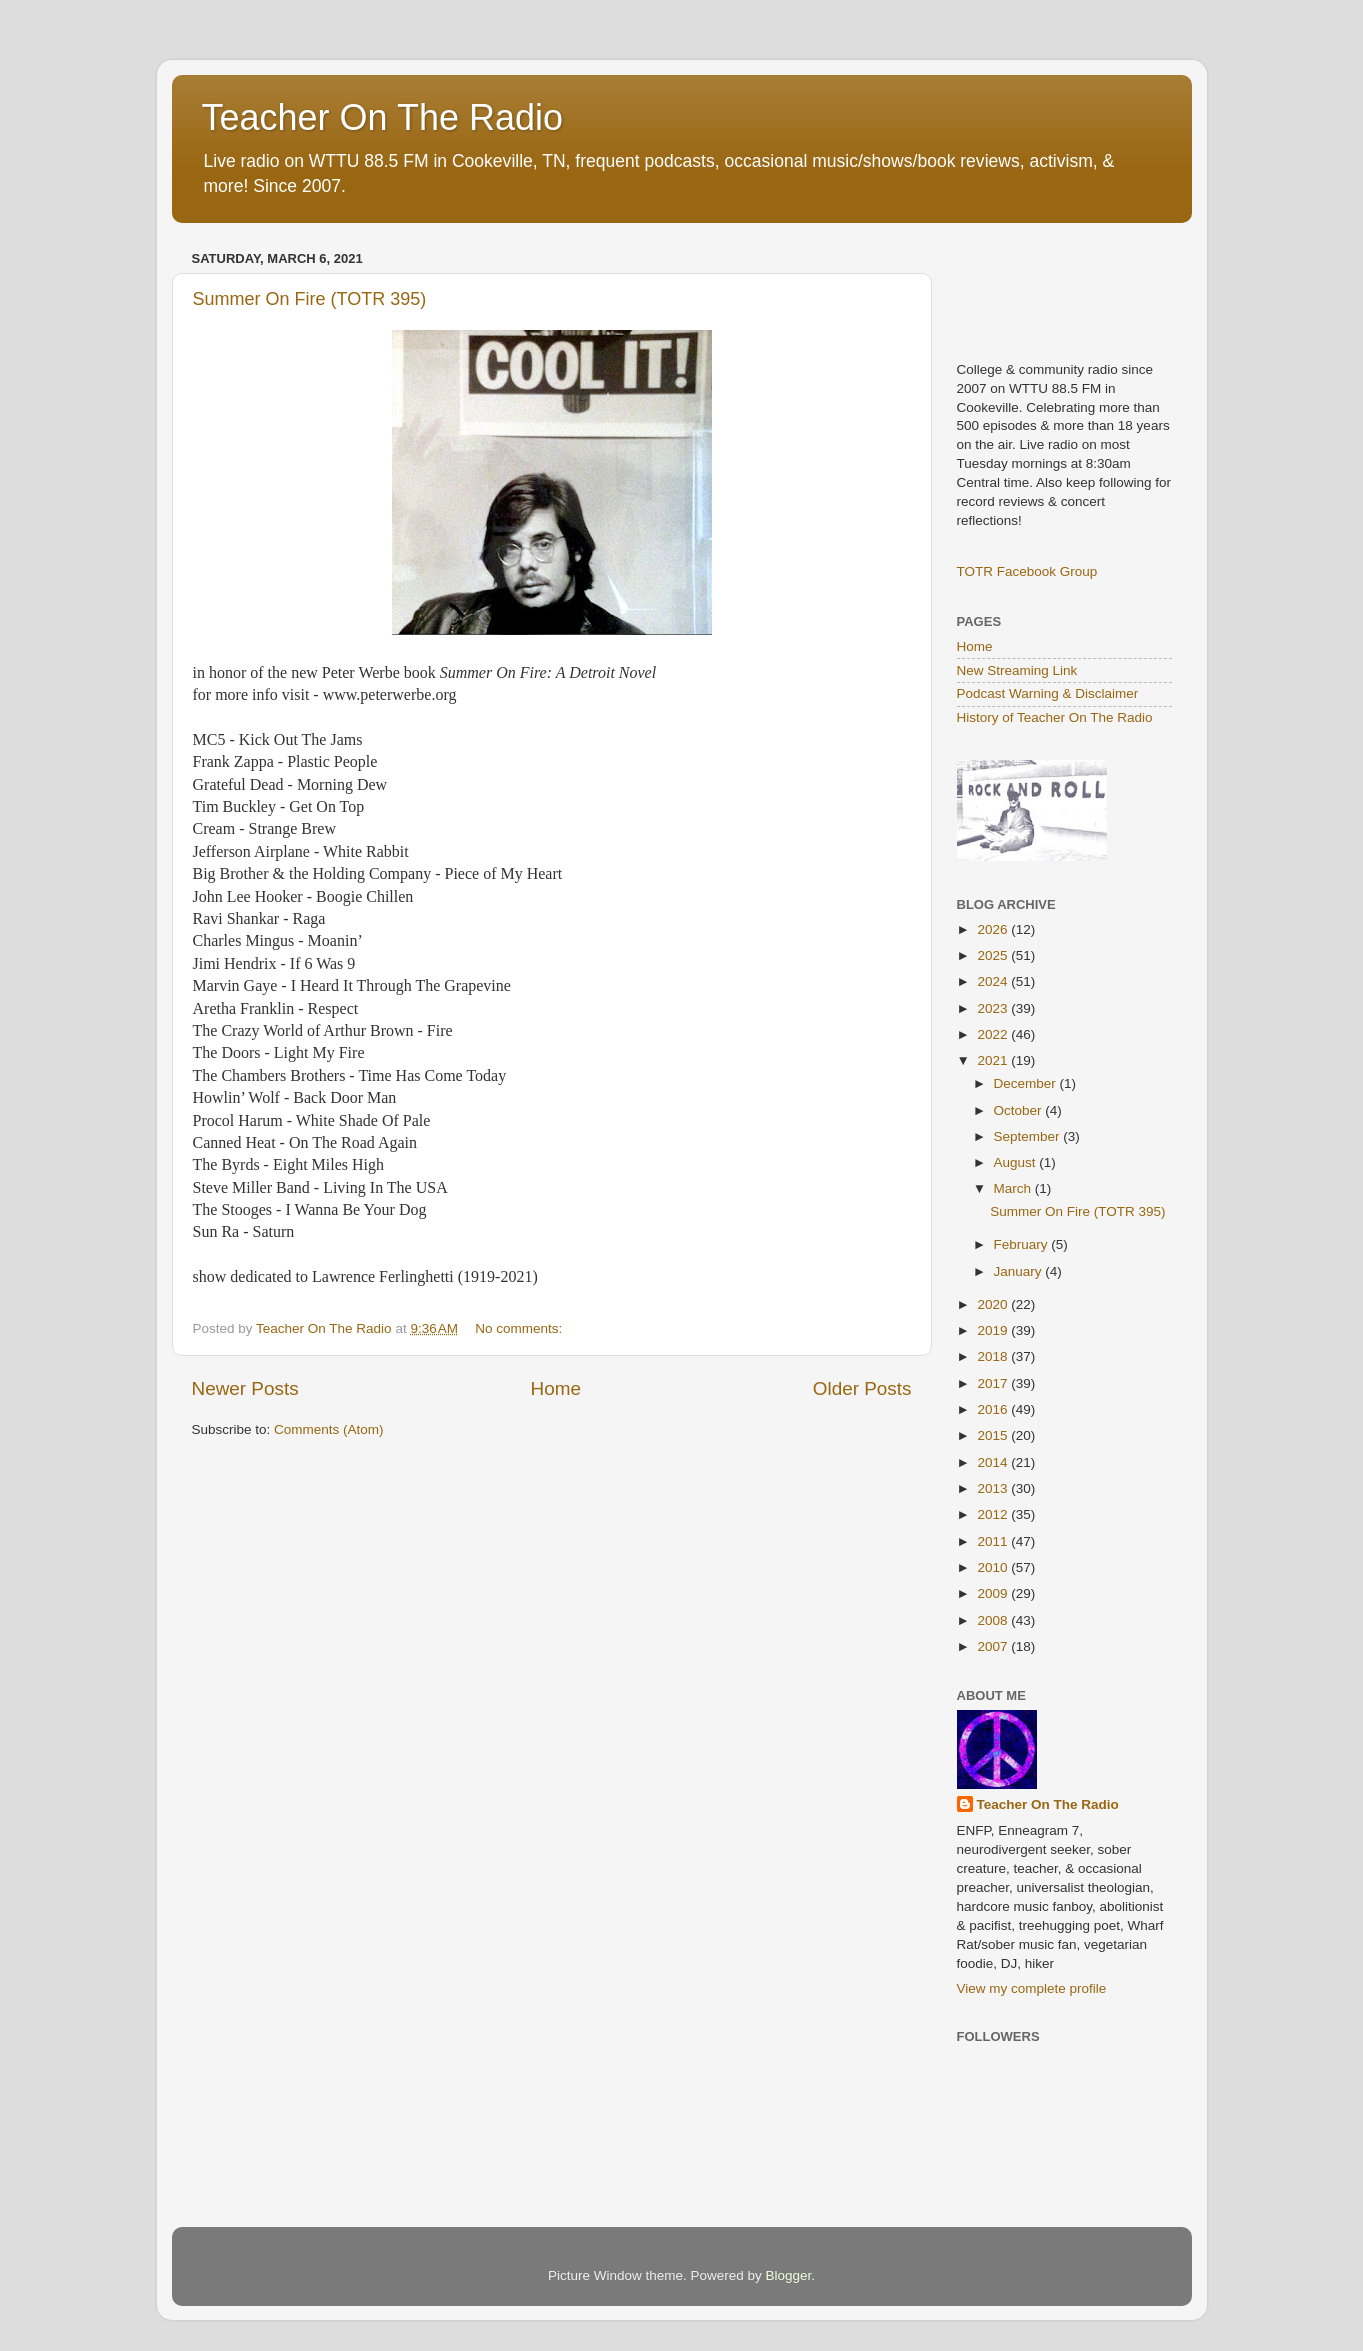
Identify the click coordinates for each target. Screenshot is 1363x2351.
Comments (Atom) (329, 1429)
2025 (994, 955)
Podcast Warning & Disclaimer (1048, 693)
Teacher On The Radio (383, 117)
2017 (994, 1383)
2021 (994, 1060)
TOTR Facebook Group (1027, 571)
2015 (994, 1435)
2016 (994, 1409)
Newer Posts (245, 1388)
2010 (994, 1567)
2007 (994, 1646)
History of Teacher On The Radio (1055, 717)
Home (556, 1388)
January (1020, 1271)
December (1027, 1083)
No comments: (520, 1328)
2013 (994, 1488)
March (1014, 1188)
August (1017, 1162)
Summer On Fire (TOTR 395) (310, 299)
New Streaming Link (1017, 670)
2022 (994, 1034)
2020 (994, 1304)
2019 (994, 1330)
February (1023, 1244)
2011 (994, 1541)
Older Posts (862, 1388)
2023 (994, 1008)
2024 (994, 981)
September (1029, 1136)
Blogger (789, 2275)
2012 (994, 1514)
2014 (994, 1462)
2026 (994, 929)
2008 (994, 1620)
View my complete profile (1032, 1988)
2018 (994, 1356)
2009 (994, 1593)
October (1020, 1110)
